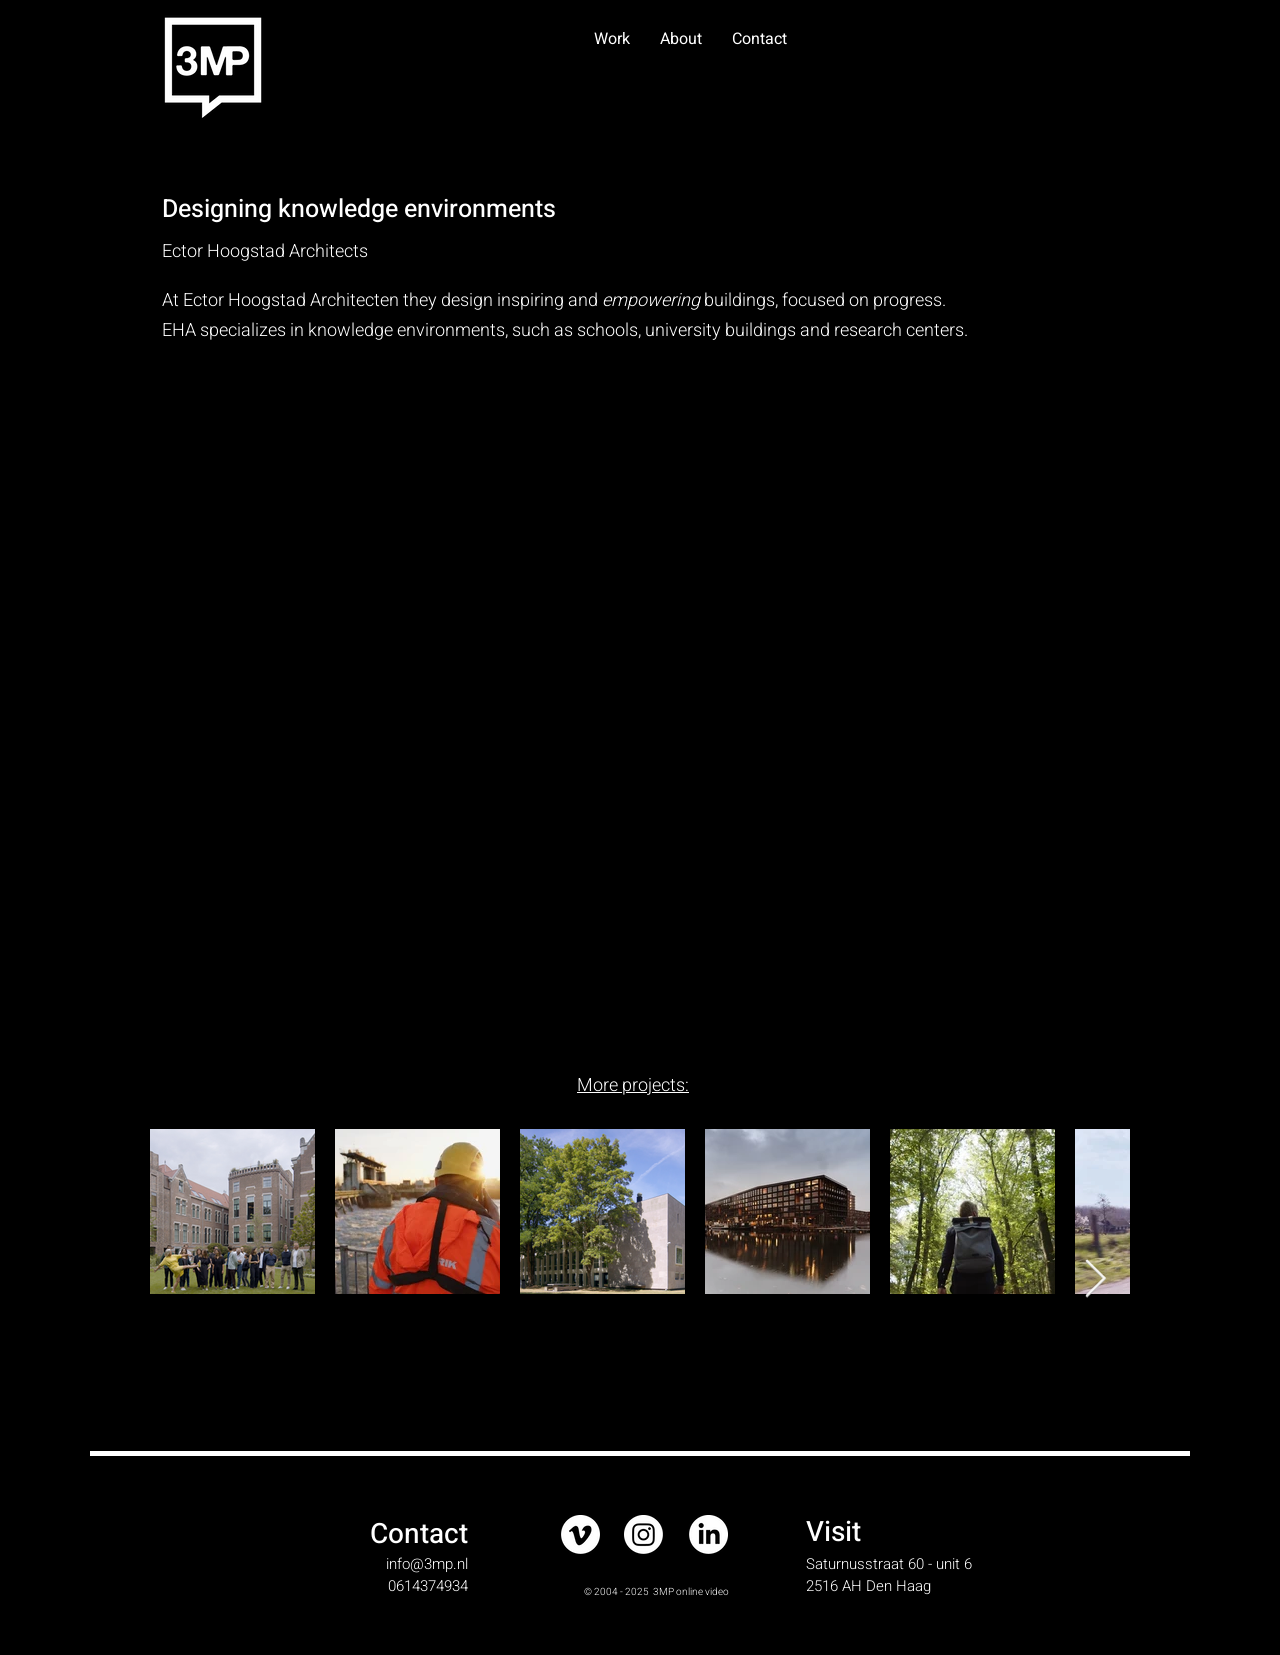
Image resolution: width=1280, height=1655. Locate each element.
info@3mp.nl (427, 1564)
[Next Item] (1095, 1279)
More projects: (633, 1085)
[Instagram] (643, 1534)
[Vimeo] (580, 1534)
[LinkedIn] (708, 1534)
